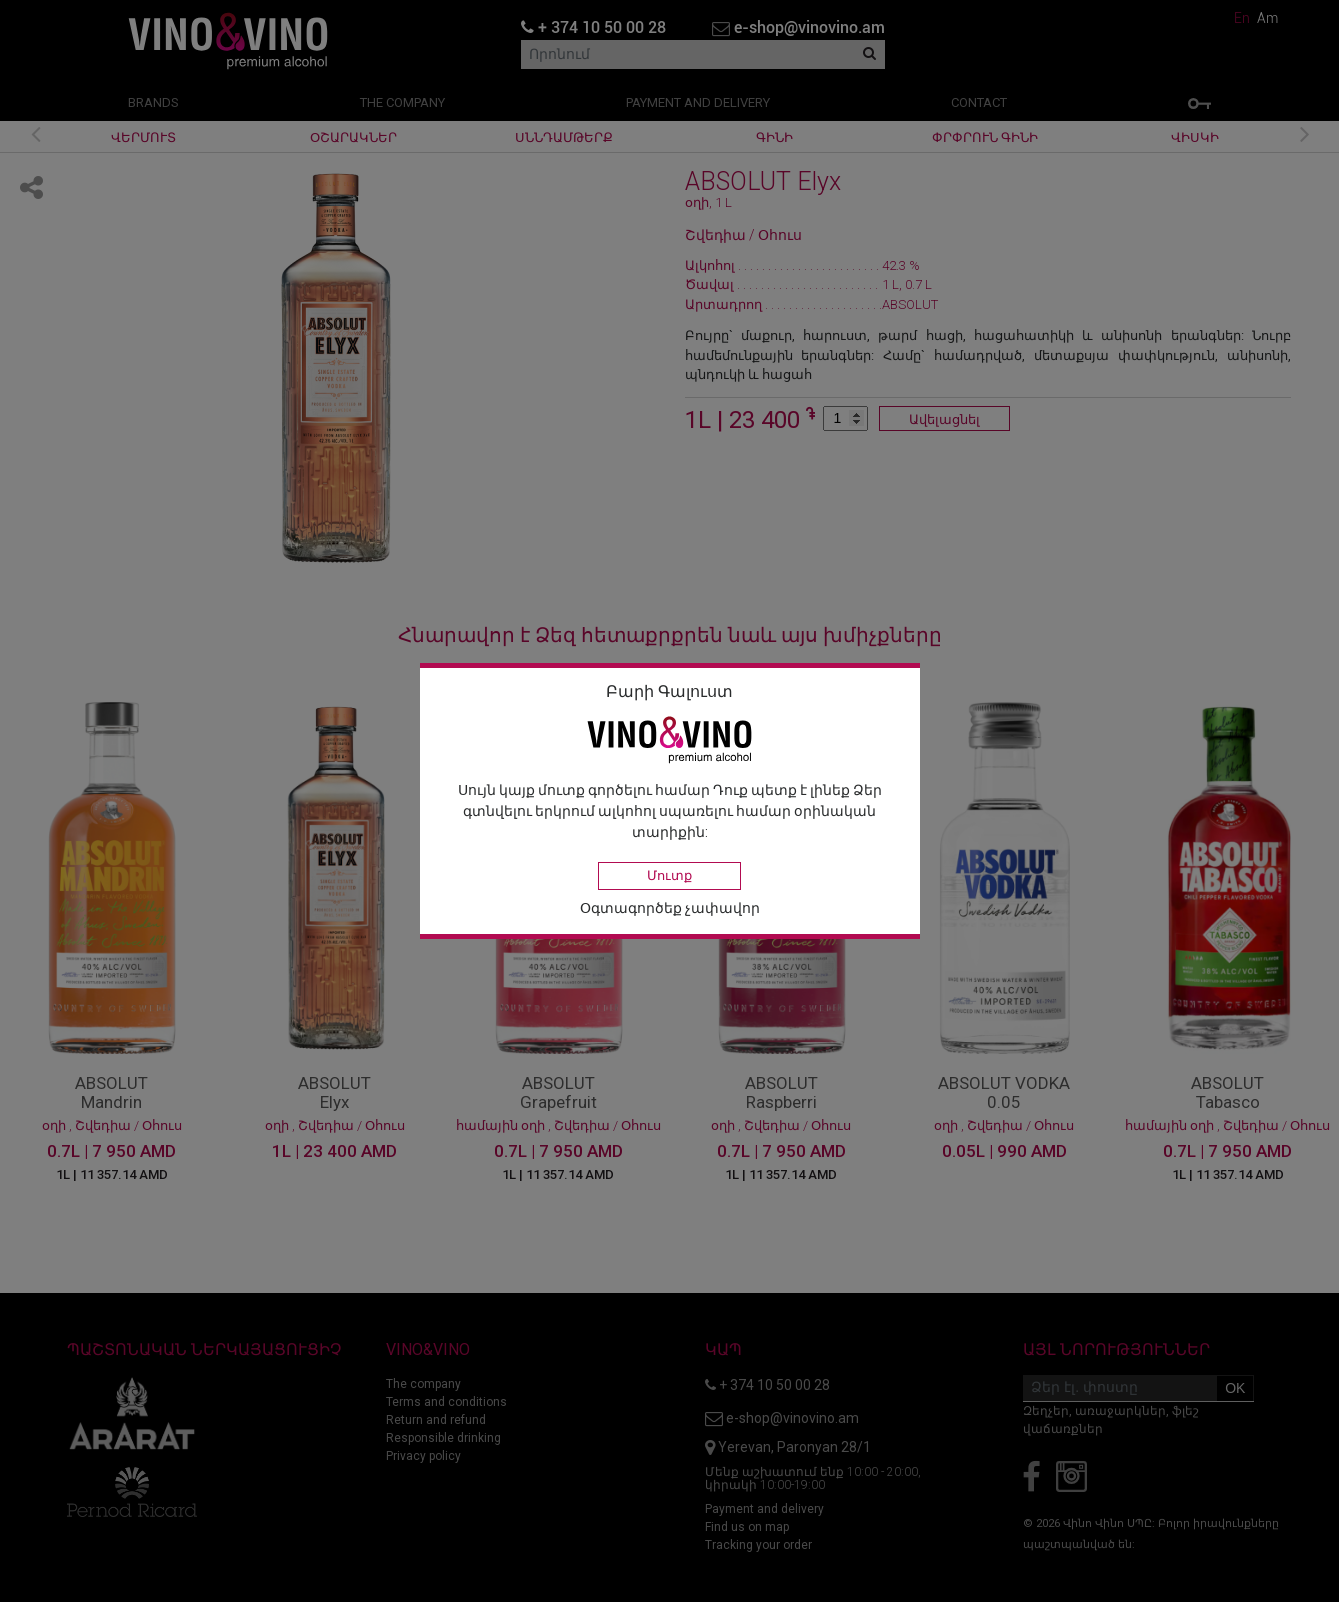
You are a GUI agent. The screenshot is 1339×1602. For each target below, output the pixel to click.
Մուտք (669, 875)
